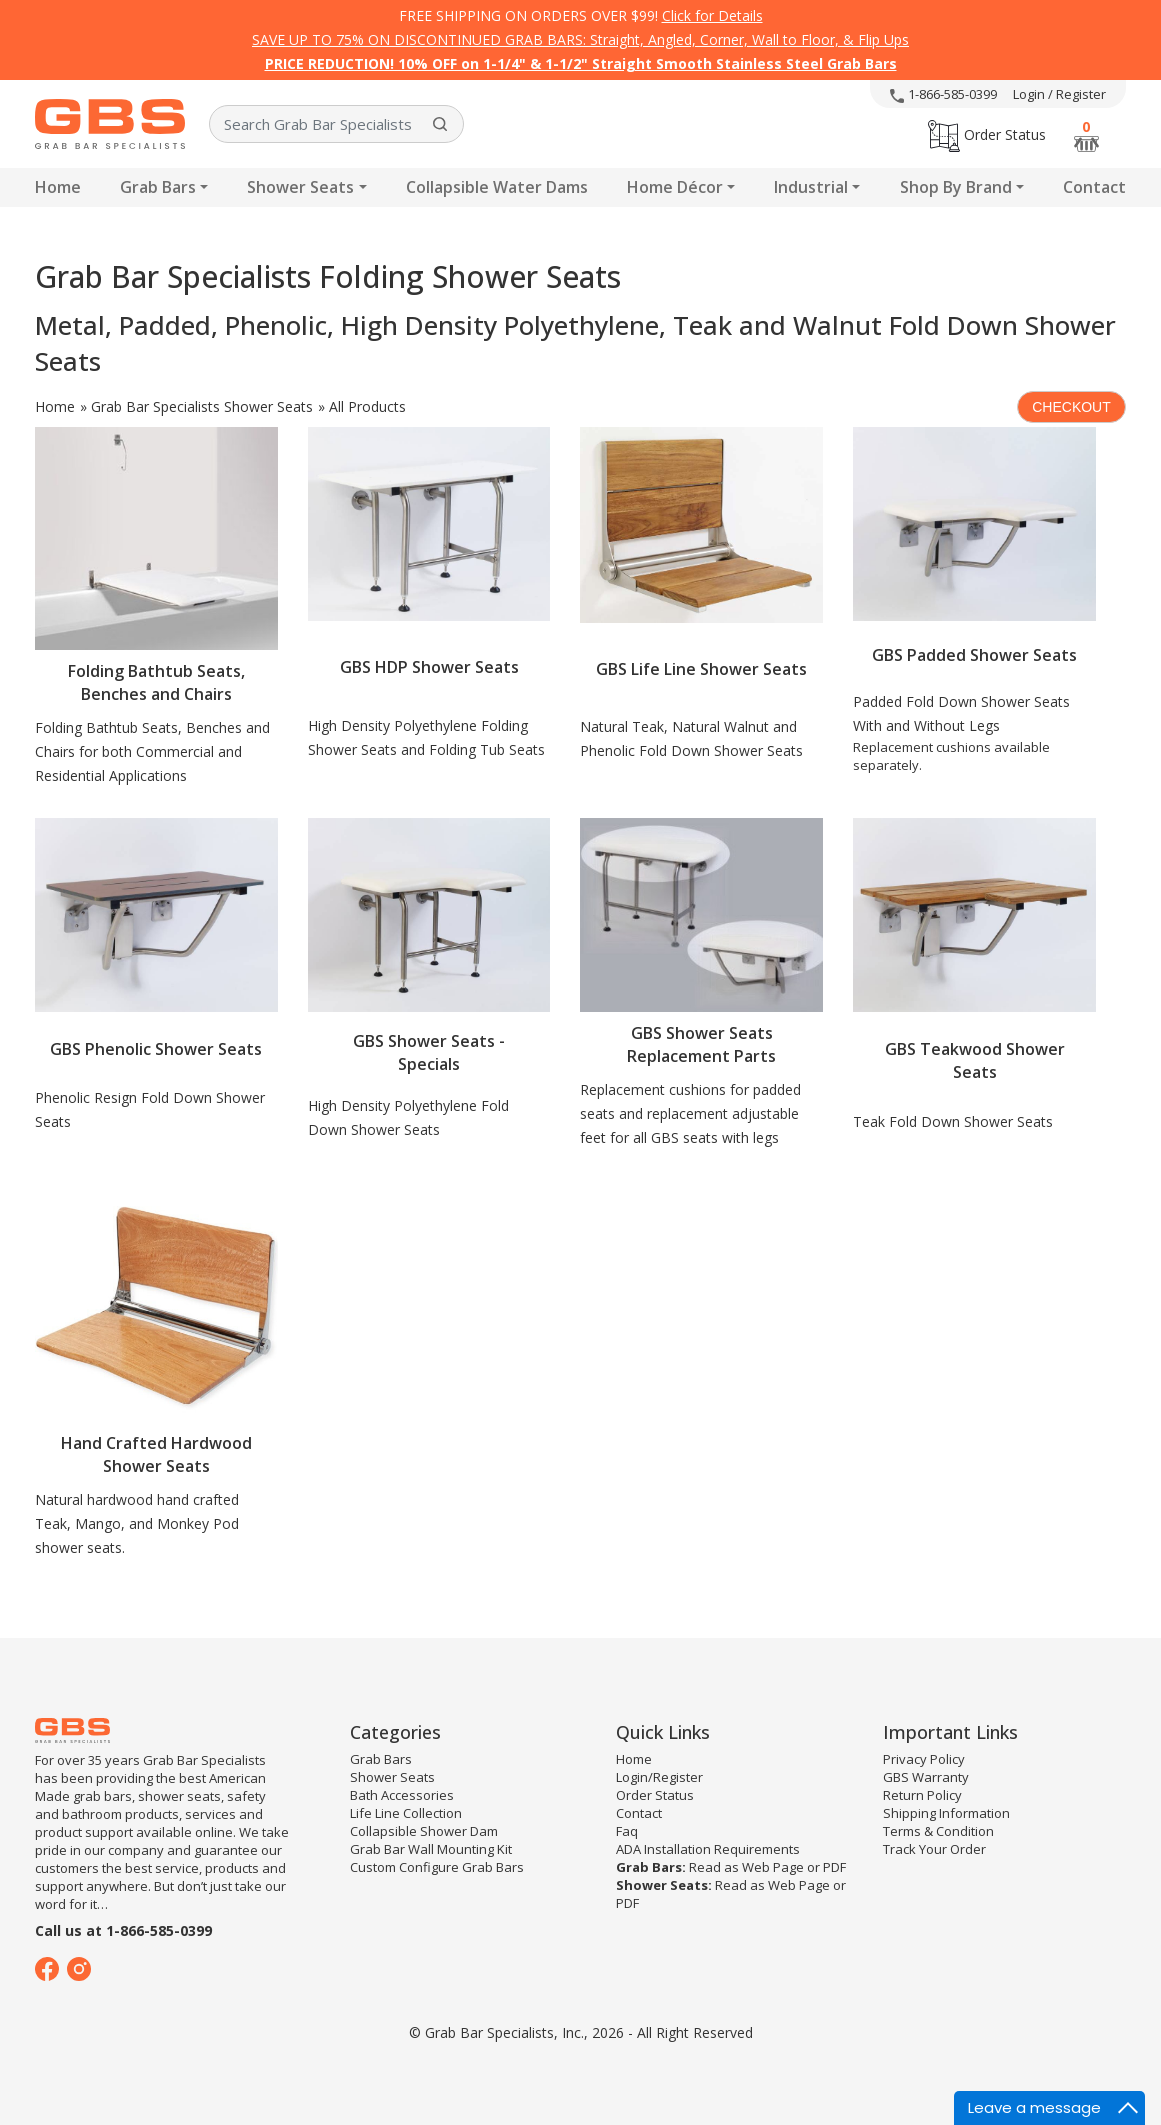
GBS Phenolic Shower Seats (156, 1049)
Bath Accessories (402, 1795)
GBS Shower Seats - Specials (429, 1052)
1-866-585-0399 (943, 94)
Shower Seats (300, 187)
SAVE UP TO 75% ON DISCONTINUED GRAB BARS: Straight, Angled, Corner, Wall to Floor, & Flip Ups (580, 39)
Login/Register (659, 1777)
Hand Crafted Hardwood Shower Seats (156, 1454)
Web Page (773, 1867)
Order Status (987, 134)
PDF (834, 1867)
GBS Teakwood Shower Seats (975, 1060)
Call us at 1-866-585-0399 (123, 1930)
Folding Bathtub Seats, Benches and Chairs (156, 682)
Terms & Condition (938, 1831)
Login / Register (1059, 94)
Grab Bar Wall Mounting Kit (431, 1849)
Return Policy (922, 1795)
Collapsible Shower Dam (424, 1831)
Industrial (811, 187)
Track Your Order (934, 1849)
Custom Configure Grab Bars (437, 1867)
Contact (1094, 187)
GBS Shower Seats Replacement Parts (701, 1044)
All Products (367, 406)
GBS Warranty (926, 1777)
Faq (627, 1831)
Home (58, 187)
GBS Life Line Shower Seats (701, 669)
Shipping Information (946, 1813)
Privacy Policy (924, 1759)
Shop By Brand (956, 187)
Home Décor (675, 187)
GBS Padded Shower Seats (974, 655)
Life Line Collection (406, 1813)
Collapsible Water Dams (497, 187)
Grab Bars (158, 187)
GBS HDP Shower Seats (429, 667)
